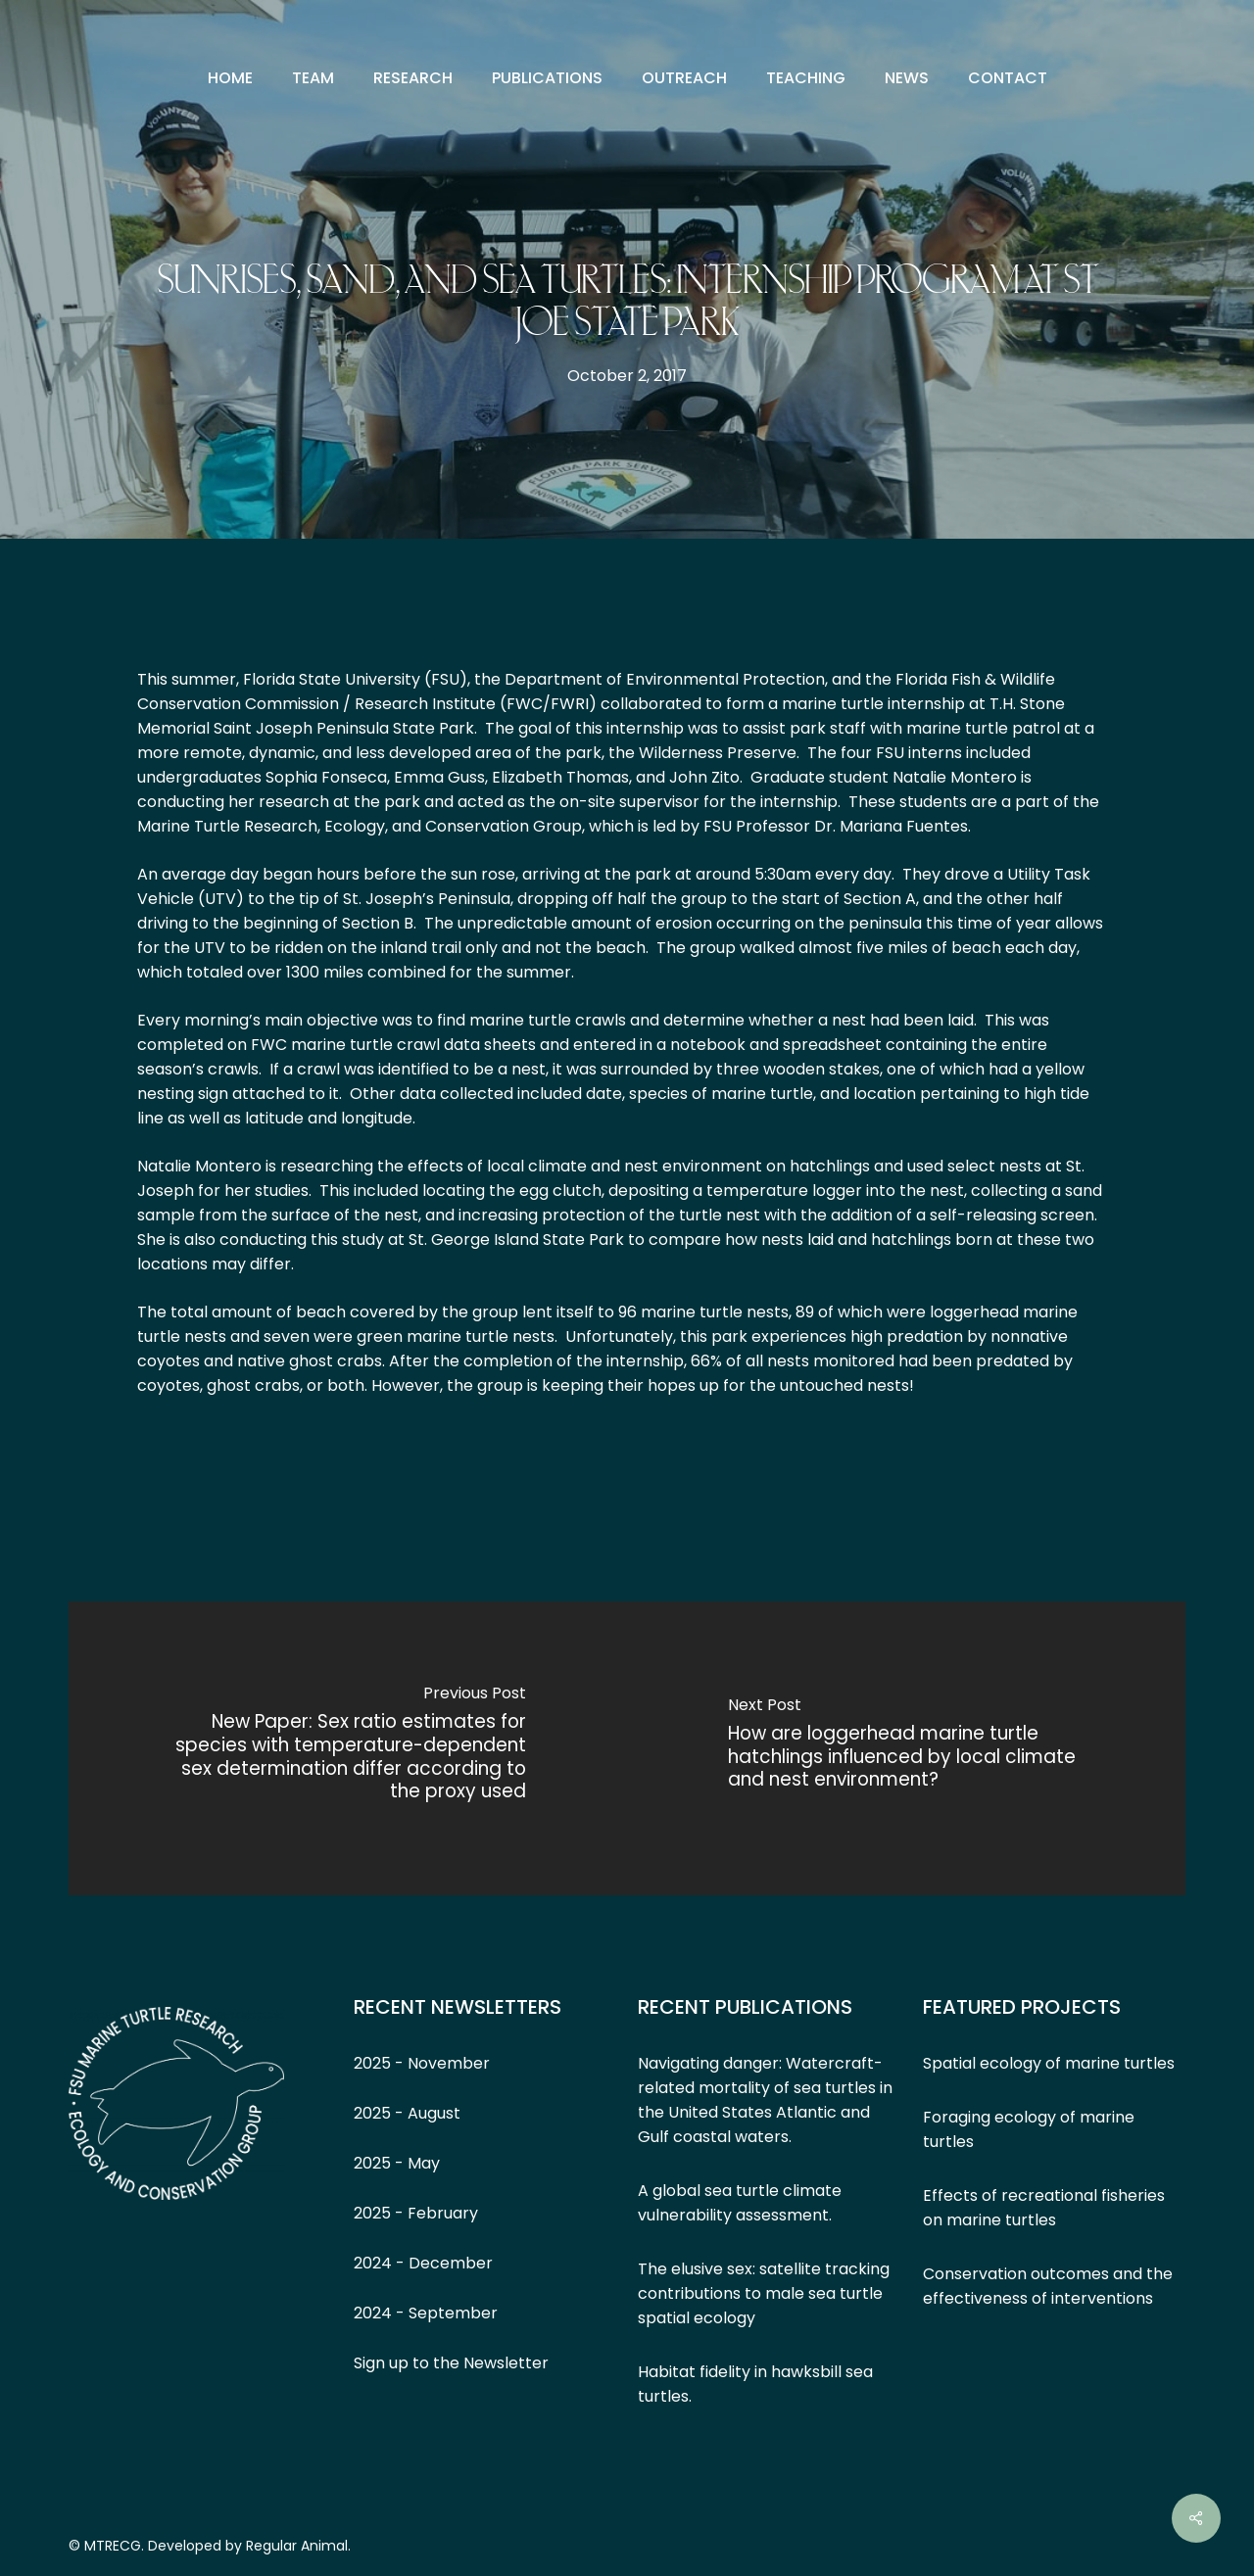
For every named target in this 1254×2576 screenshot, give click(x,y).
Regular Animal (297, 2545)
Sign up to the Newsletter (451, 2363)
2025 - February (416, 2213)
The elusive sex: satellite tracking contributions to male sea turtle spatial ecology (764, 2293)
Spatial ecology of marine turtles (1049, 2063)
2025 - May (397, 2163)
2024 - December (423, 2263)
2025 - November (422, 2063)
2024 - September (426, 2313)
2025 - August (407, 2113)
